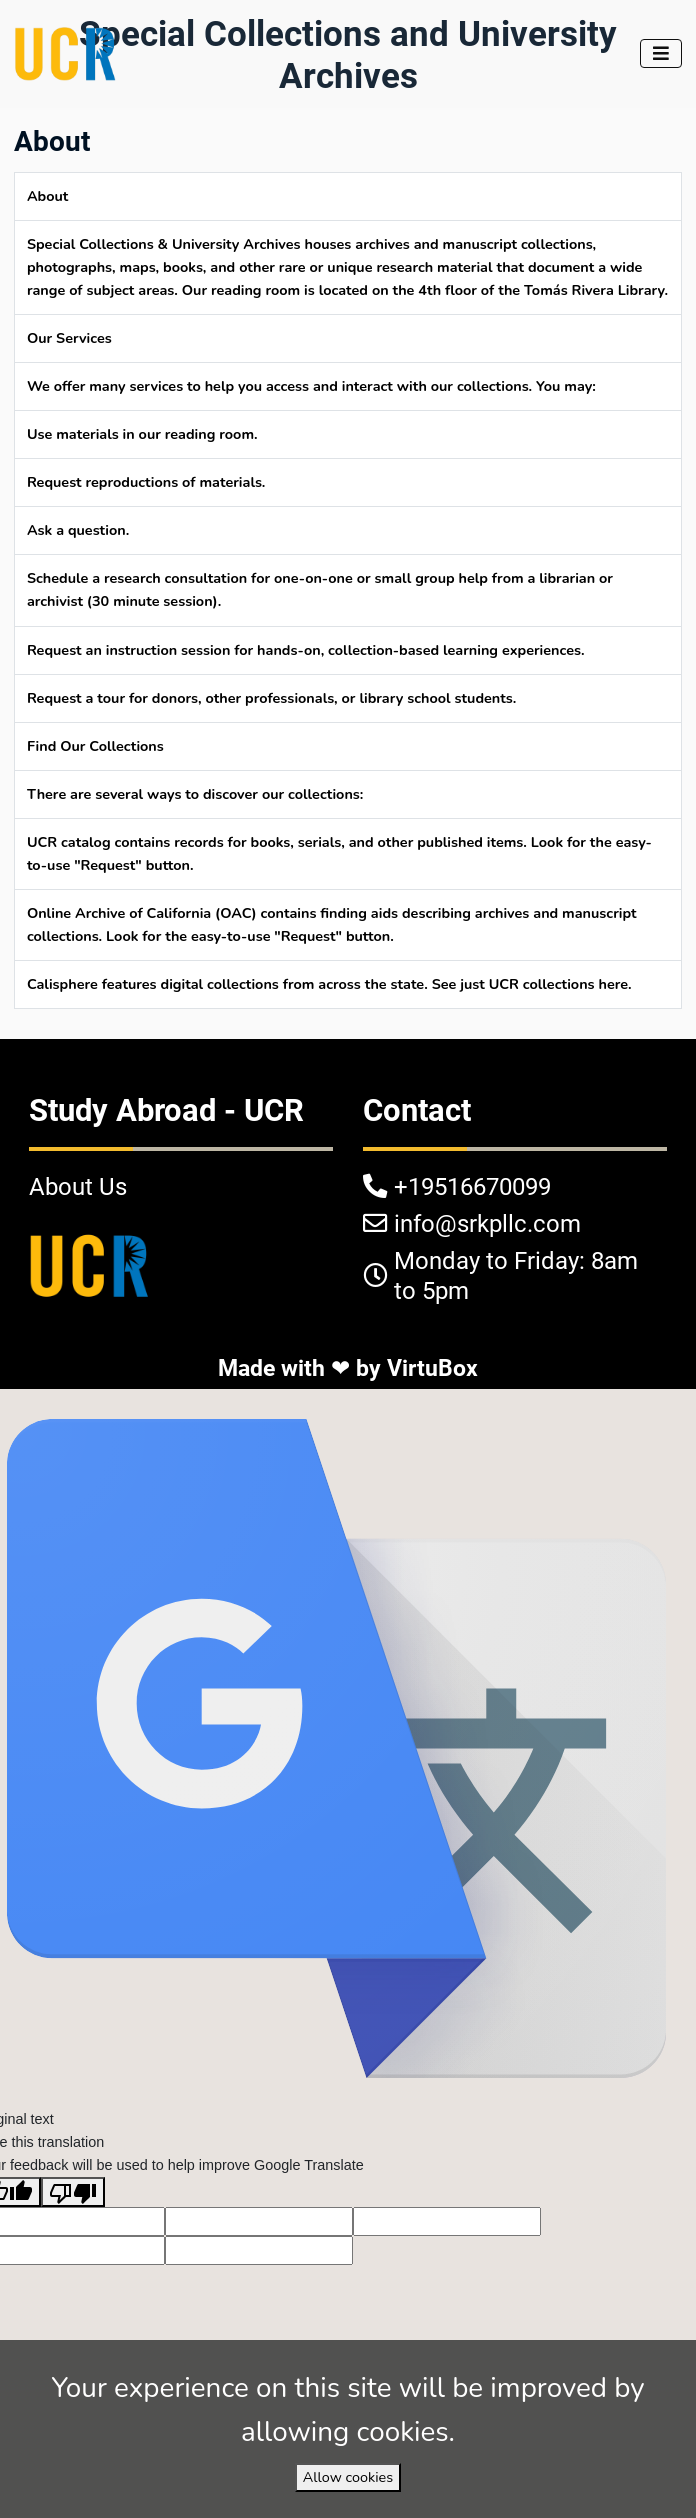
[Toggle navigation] (661, 53)
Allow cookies (348, 2477)
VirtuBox (432, 1368)
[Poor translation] (73, 2192)
